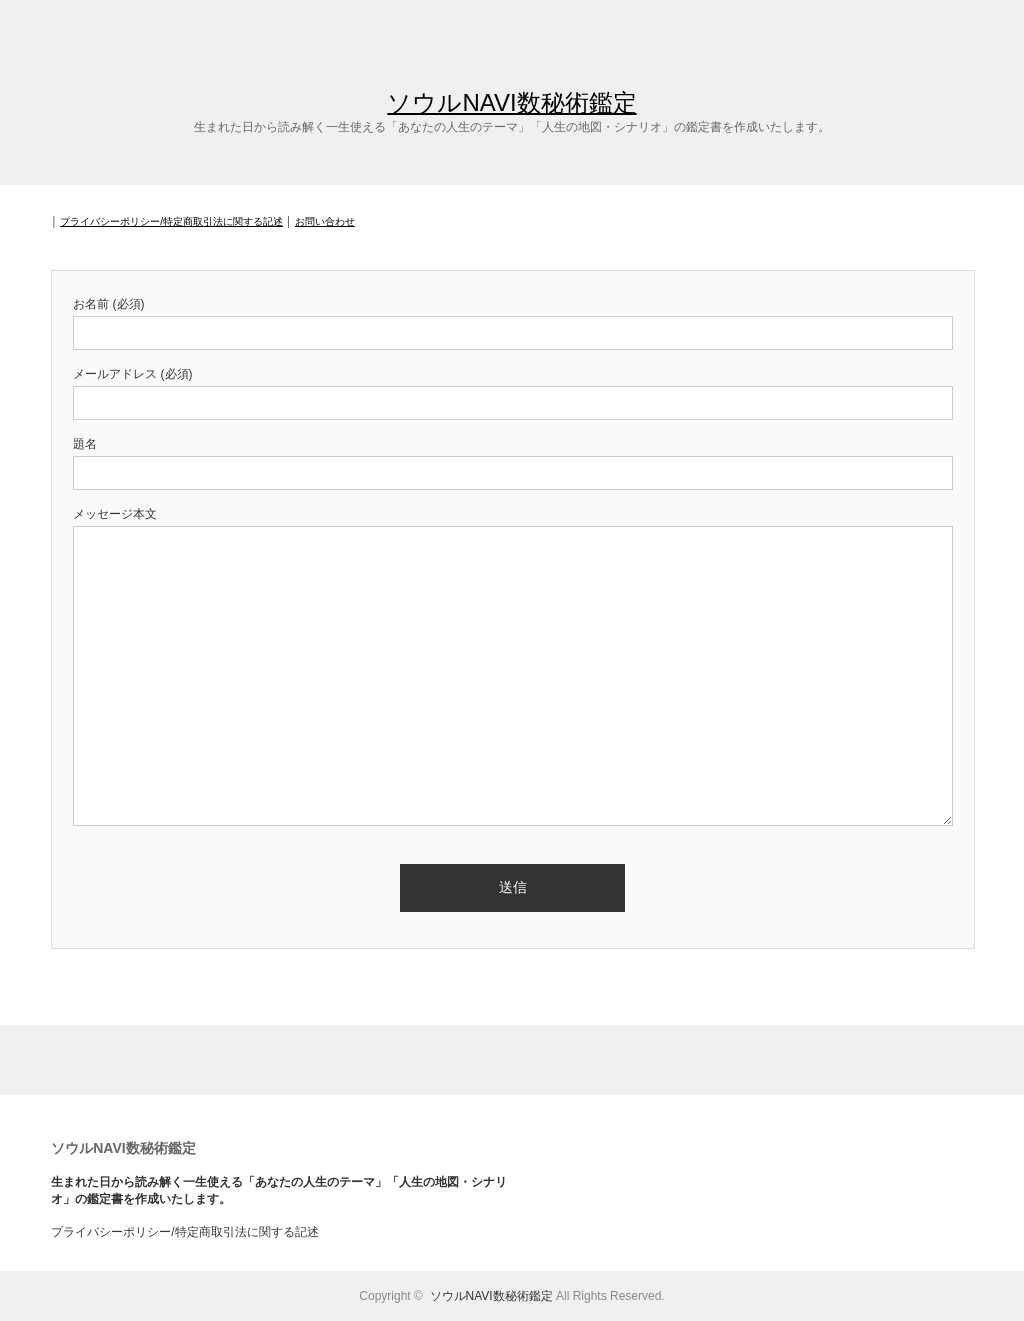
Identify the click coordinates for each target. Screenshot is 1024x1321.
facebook (1009, 28)
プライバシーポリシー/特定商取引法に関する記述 (171, 221)
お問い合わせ (325, 221)
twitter (980, 28)
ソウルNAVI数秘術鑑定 (511, 102)
